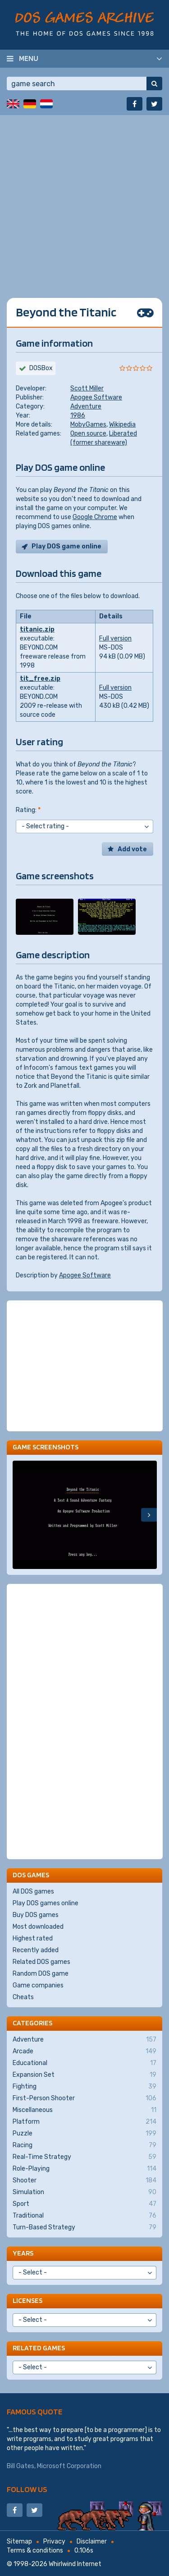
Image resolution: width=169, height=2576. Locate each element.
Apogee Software (96, 397)
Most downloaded (38, 1927)
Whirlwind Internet (75, 2564)
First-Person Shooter (84, 2098)
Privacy (54, 2541)
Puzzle (84, 2133)
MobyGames (88, 424)
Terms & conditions (35, 2550)
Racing (84, 2145)
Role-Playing (84, 2168)
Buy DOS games (36, 1915)
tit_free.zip (40, 678)
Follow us (27, 2489)
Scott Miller (87, 388)
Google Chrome (95, 517)
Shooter (84, 2180)
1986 (77, 415)
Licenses (27, 2300)
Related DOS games (41, 1962)
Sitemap (19, 2541)
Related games (39, 2348)
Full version (115, 638)
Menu (28, 58)
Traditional (84, 2215)
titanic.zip (37, 629)
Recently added (36, 1950)
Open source (88, 433)
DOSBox (41, 368)
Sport (84, 2204)
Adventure (85, 406)
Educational (84, 2063)
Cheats (23, 1997)
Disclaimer (92, 2541)
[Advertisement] (84, 199)
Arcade (84, 2051)
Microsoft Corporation (69, 2466)
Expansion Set (84, 2074)
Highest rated (33, 1938)
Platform (84, 2121)
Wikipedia (122, 424)
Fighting (84, 2086)
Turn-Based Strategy (84, 2227)
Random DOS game (41, 1973)
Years (23, 2253)
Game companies (38, 1985)
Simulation (84, 2192)
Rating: (28, 810)
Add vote (132, 849)
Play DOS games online (45, 1903)
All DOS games (33, 1891)
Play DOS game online (66, 546)
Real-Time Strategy (84, 2157)
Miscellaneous (84, 2110)
